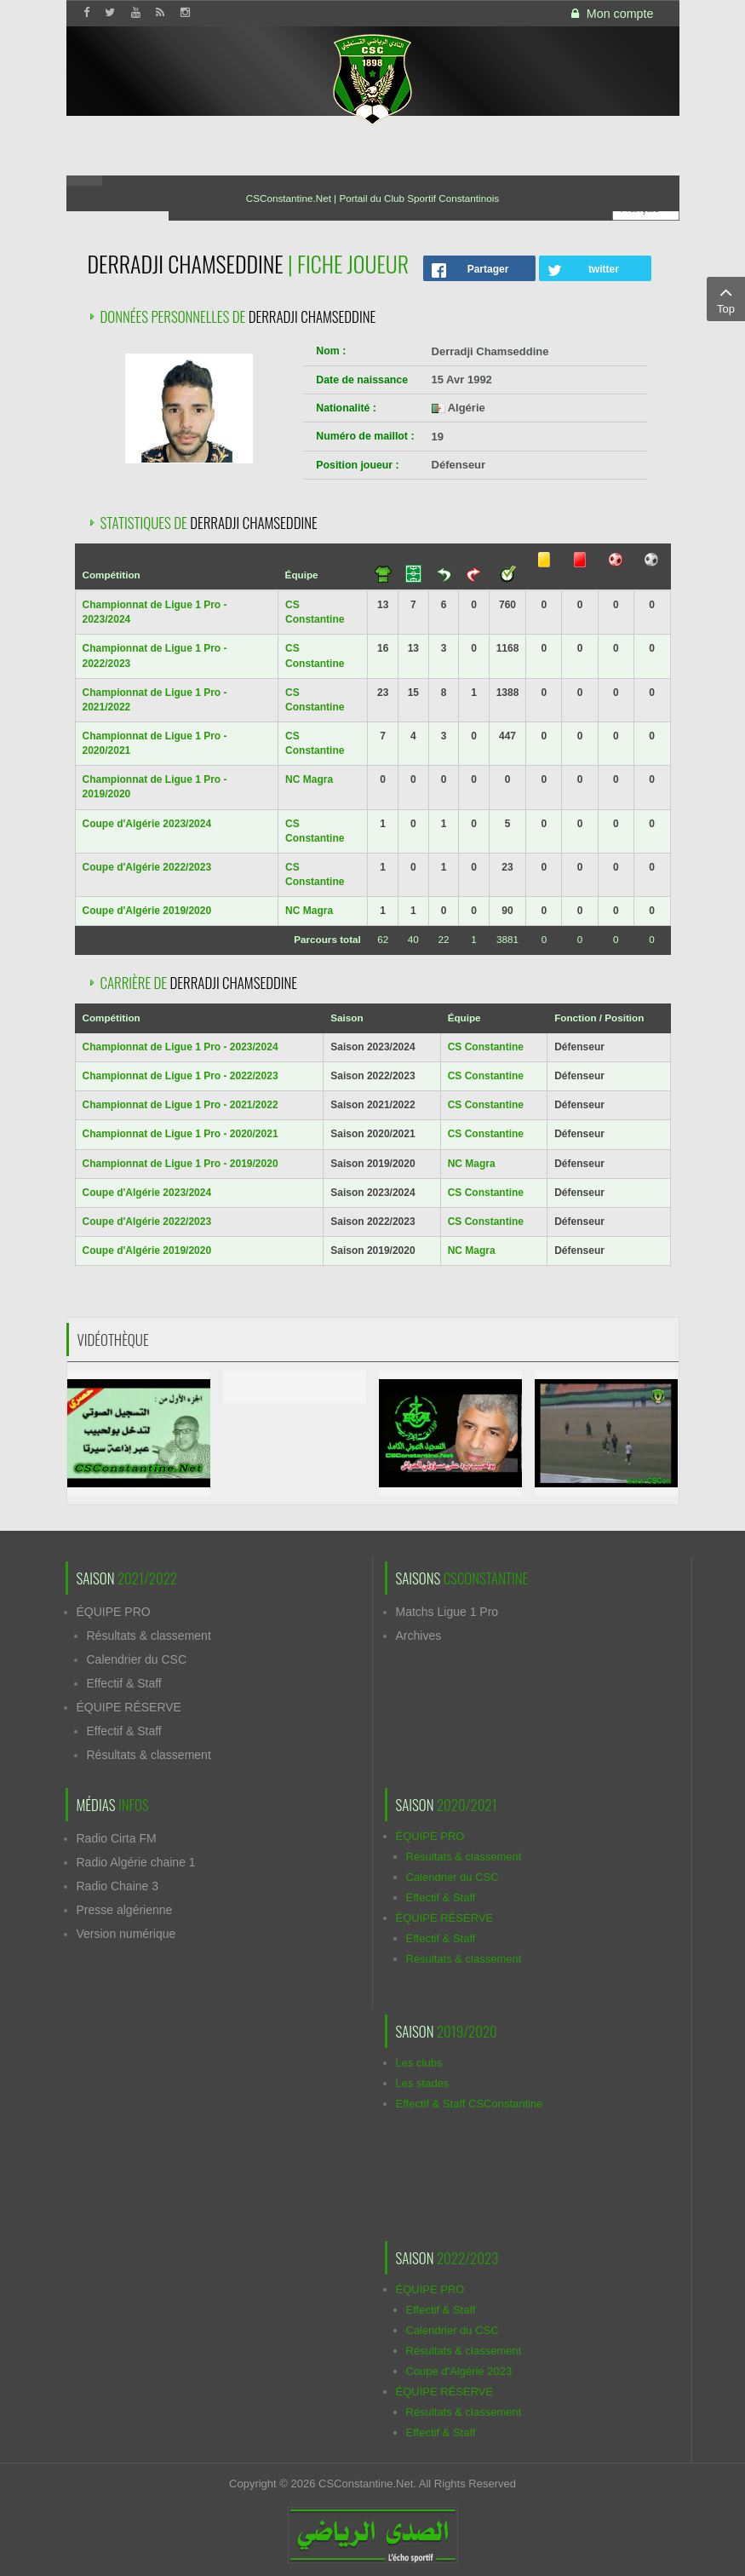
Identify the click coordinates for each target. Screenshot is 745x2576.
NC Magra (309, 779)
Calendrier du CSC (137, 1659)
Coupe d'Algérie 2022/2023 (147, 867)
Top (726, 298)
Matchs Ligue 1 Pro (447, 1612)
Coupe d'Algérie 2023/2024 (147, 824)
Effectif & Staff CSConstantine (469, 2103)
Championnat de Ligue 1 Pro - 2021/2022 (180, 1105)
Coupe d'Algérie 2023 (459, 2371)
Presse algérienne (125, 1910)
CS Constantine (486, 1047)
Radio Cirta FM (117, 1838)
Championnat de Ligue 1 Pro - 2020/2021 (180, 1134)
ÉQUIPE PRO (114, 1612)
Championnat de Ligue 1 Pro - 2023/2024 (180, 1047)
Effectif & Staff (124, 1683)
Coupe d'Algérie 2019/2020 (147, 911)
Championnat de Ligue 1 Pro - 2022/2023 (180, 1076)
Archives (419, 1635)
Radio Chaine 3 (118, 1886)
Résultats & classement (149, 1635)
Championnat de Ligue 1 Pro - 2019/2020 (180, 1164)
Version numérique (126, 1934)
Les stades (423, 2083)
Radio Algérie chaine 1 (136, 1862)
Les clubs (419, 2062)
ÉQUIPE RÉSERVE (129, 1707)
